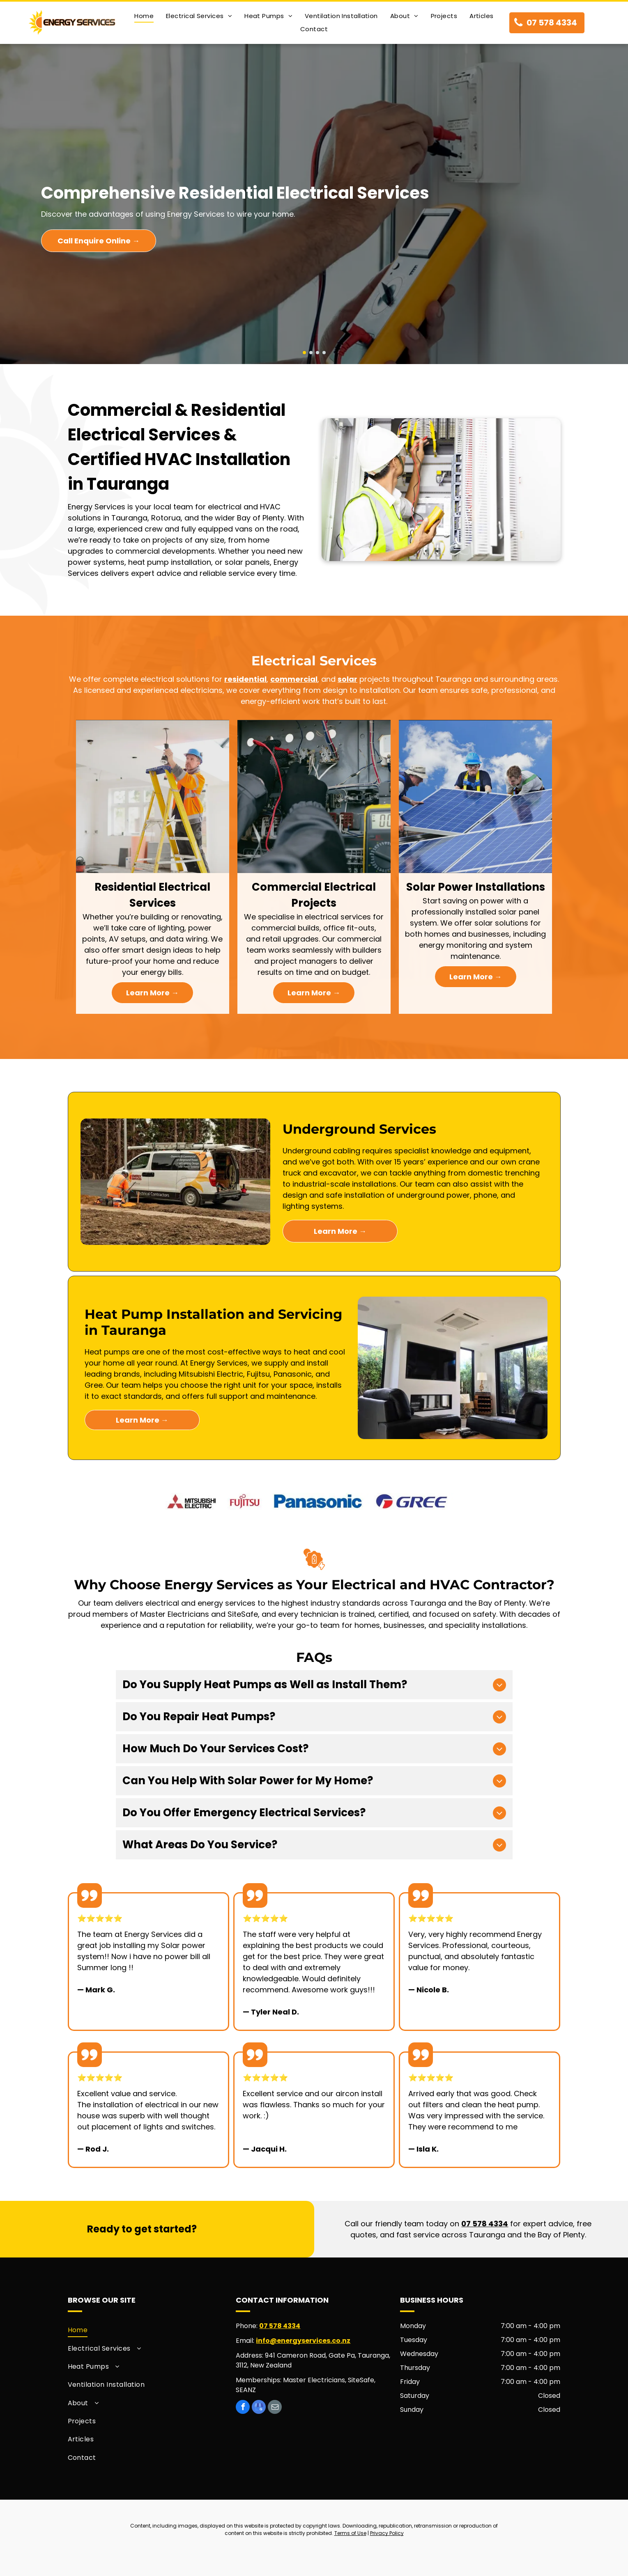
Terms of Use (350, 2533)
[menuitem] (144, 16)
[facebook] (243, 2408)
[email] (275, 2408)
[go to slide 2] (311, 352)
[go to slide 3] (317, 352)
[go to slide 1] (304, 352)
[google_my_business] (259, 2408)
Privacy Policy (387, 2533)
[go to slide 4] (324, 352)
